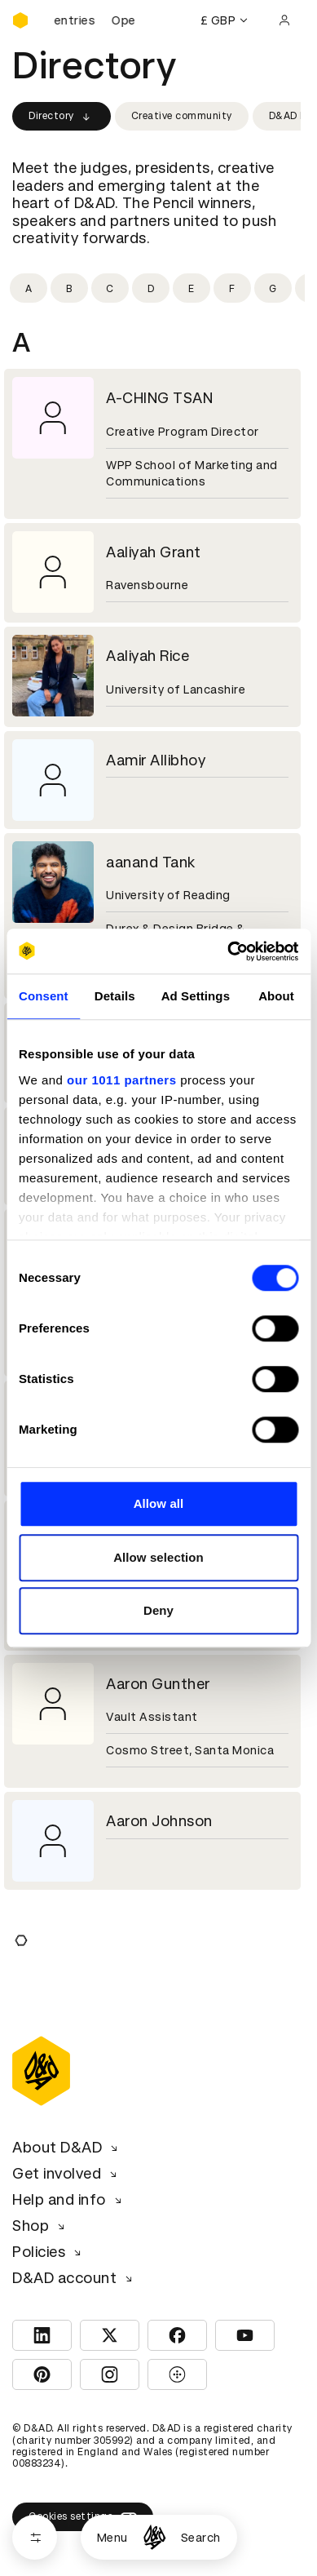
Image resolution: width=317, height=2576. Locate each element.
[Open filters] (34, 2537)
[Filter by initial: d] (150, 288)
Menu (112, 2537)
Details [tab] (115, 996)
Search (201, 2537)
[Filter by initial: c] (110, 288)
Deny (158, 1610)
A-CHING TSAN (159, 397)
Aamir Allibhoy (155, 760)
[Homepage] (154, 2537)
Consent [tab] (43, 996)
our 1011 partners (121, 1080)
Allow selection (158, 1557)
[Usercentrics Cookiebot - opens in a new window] (227, 951)
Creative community (181, 116)
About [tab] (276, 996)
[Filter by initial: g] (273, 288)
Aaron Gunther (158, 1683)
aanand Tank (151, 862)
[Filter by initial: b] (69, 288)
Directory (62, 117)
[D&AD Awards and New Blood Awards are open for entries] (93, 20)
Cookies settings (83, 2516)
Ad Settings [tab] (195, 996)
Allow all (159, 1503)
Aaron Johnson (159, 1820)
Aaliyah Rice (147, 655)
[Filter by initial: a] (28, 288)
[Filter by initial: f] (232, 288)
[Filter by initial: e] (191, 288)
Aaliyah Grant (153, 552)
